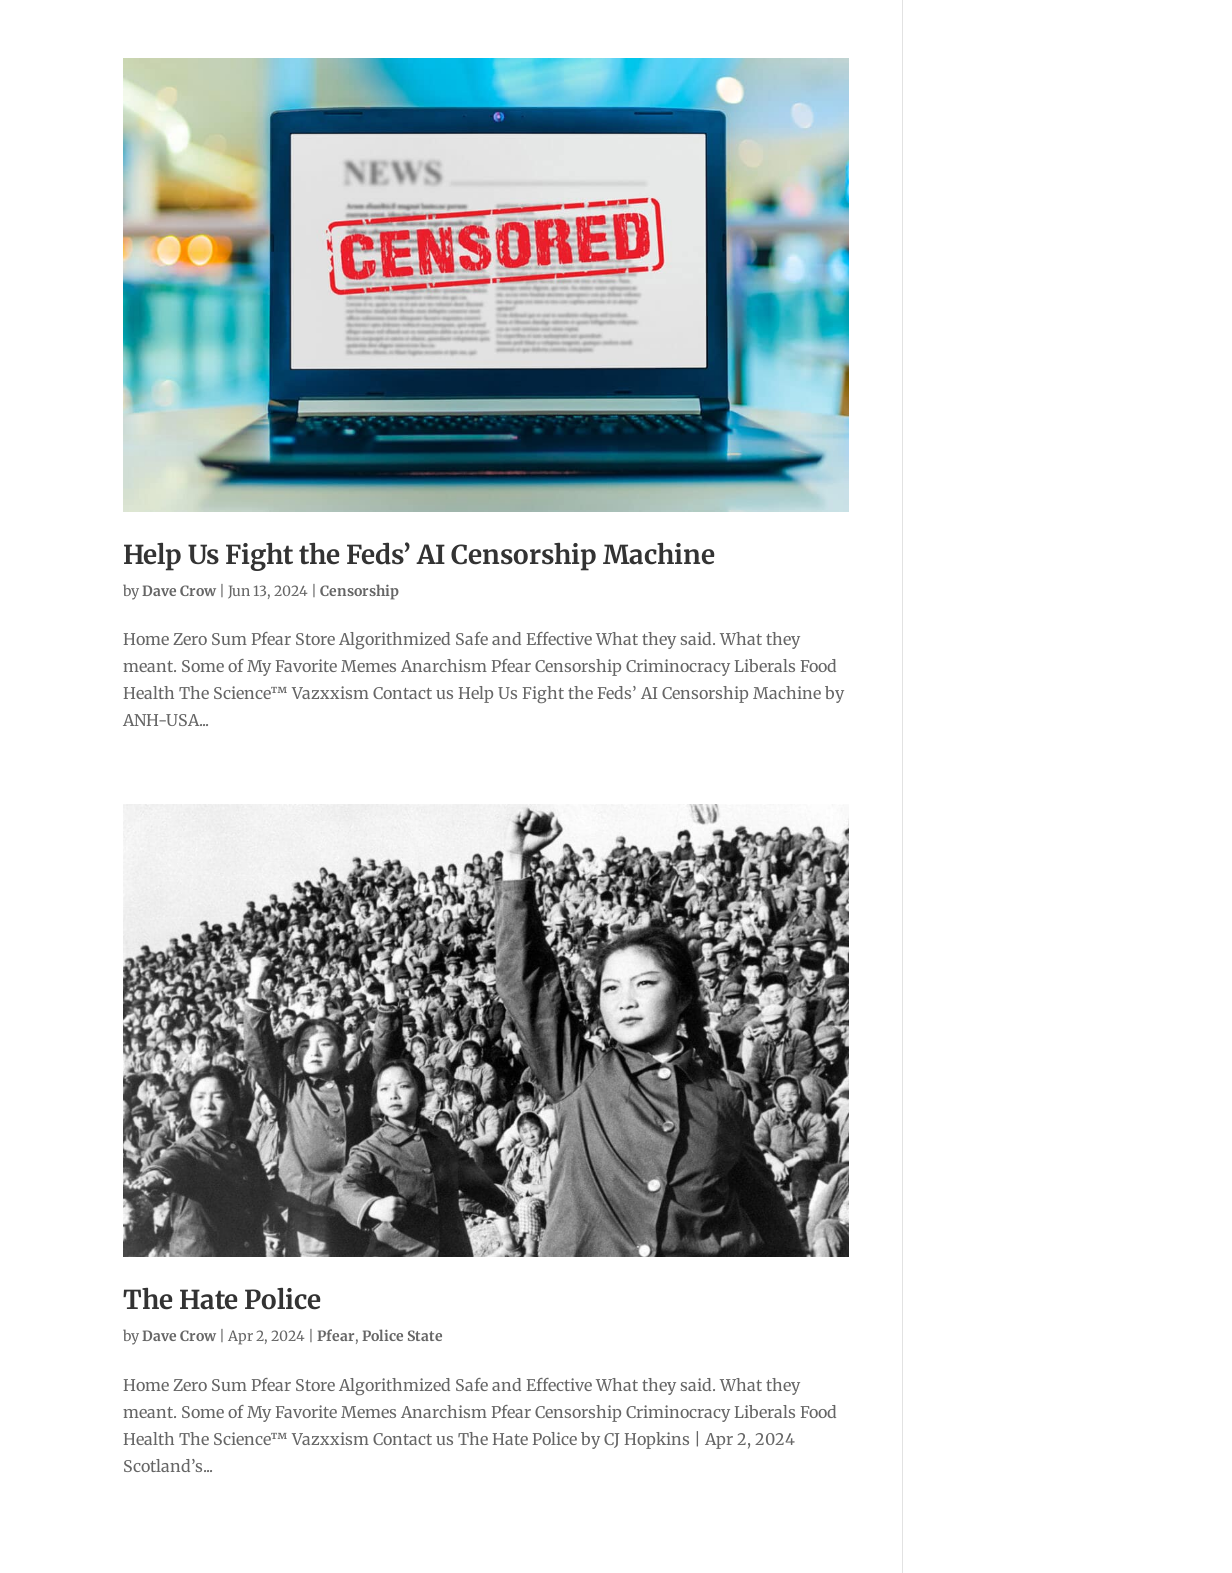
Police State (402, 1336)
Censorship (359, 591)
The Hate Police (222, 1299)
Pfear (336, 1336)
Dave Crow (179, 591)
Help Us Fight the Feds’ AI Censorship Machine (419, 554)
